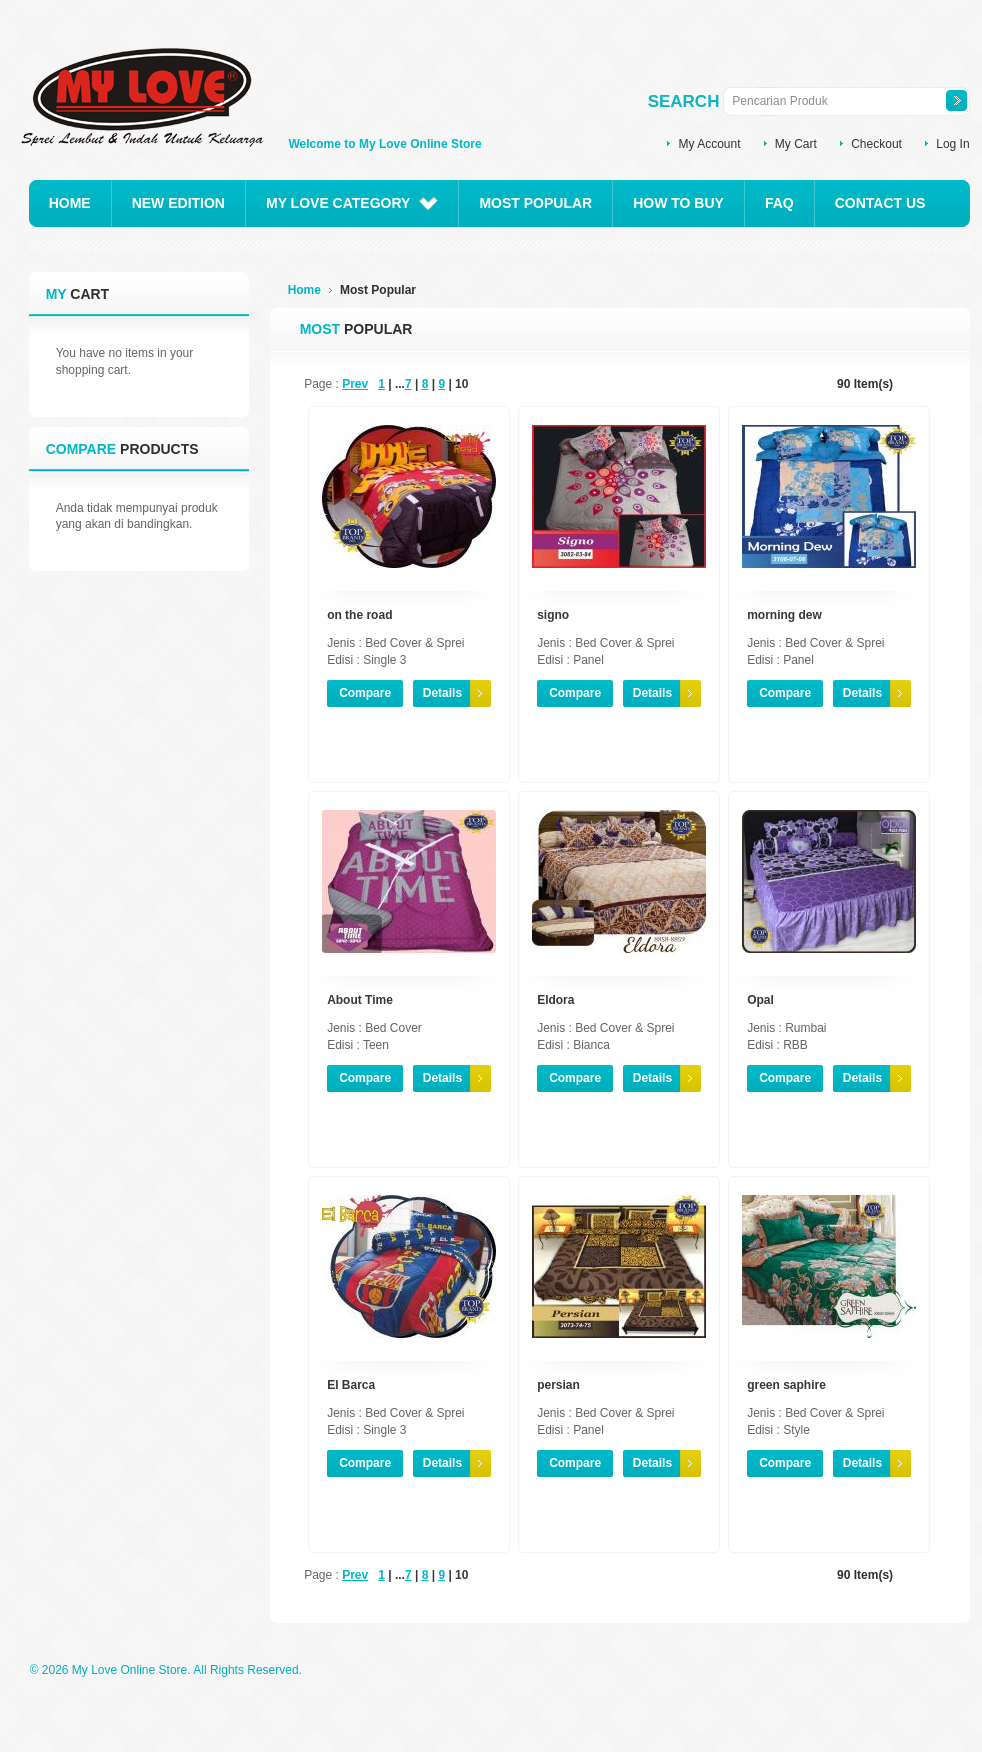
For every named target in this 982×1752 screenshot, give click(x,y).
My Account (709, 144)
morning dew (784, 615)
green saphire (786, 1385)
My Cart (796, 144)
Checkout (876, 144)
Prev (355, 384)
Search (684, 101)
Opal (760, 1000)
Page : (321, 384)
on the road (359, 615)
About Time (360, 1000)
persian (558, 1385)
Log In (952, 144)
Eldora (555, 1000)
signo (553, 615)
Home (304, 290)
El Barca (351, 1385)
